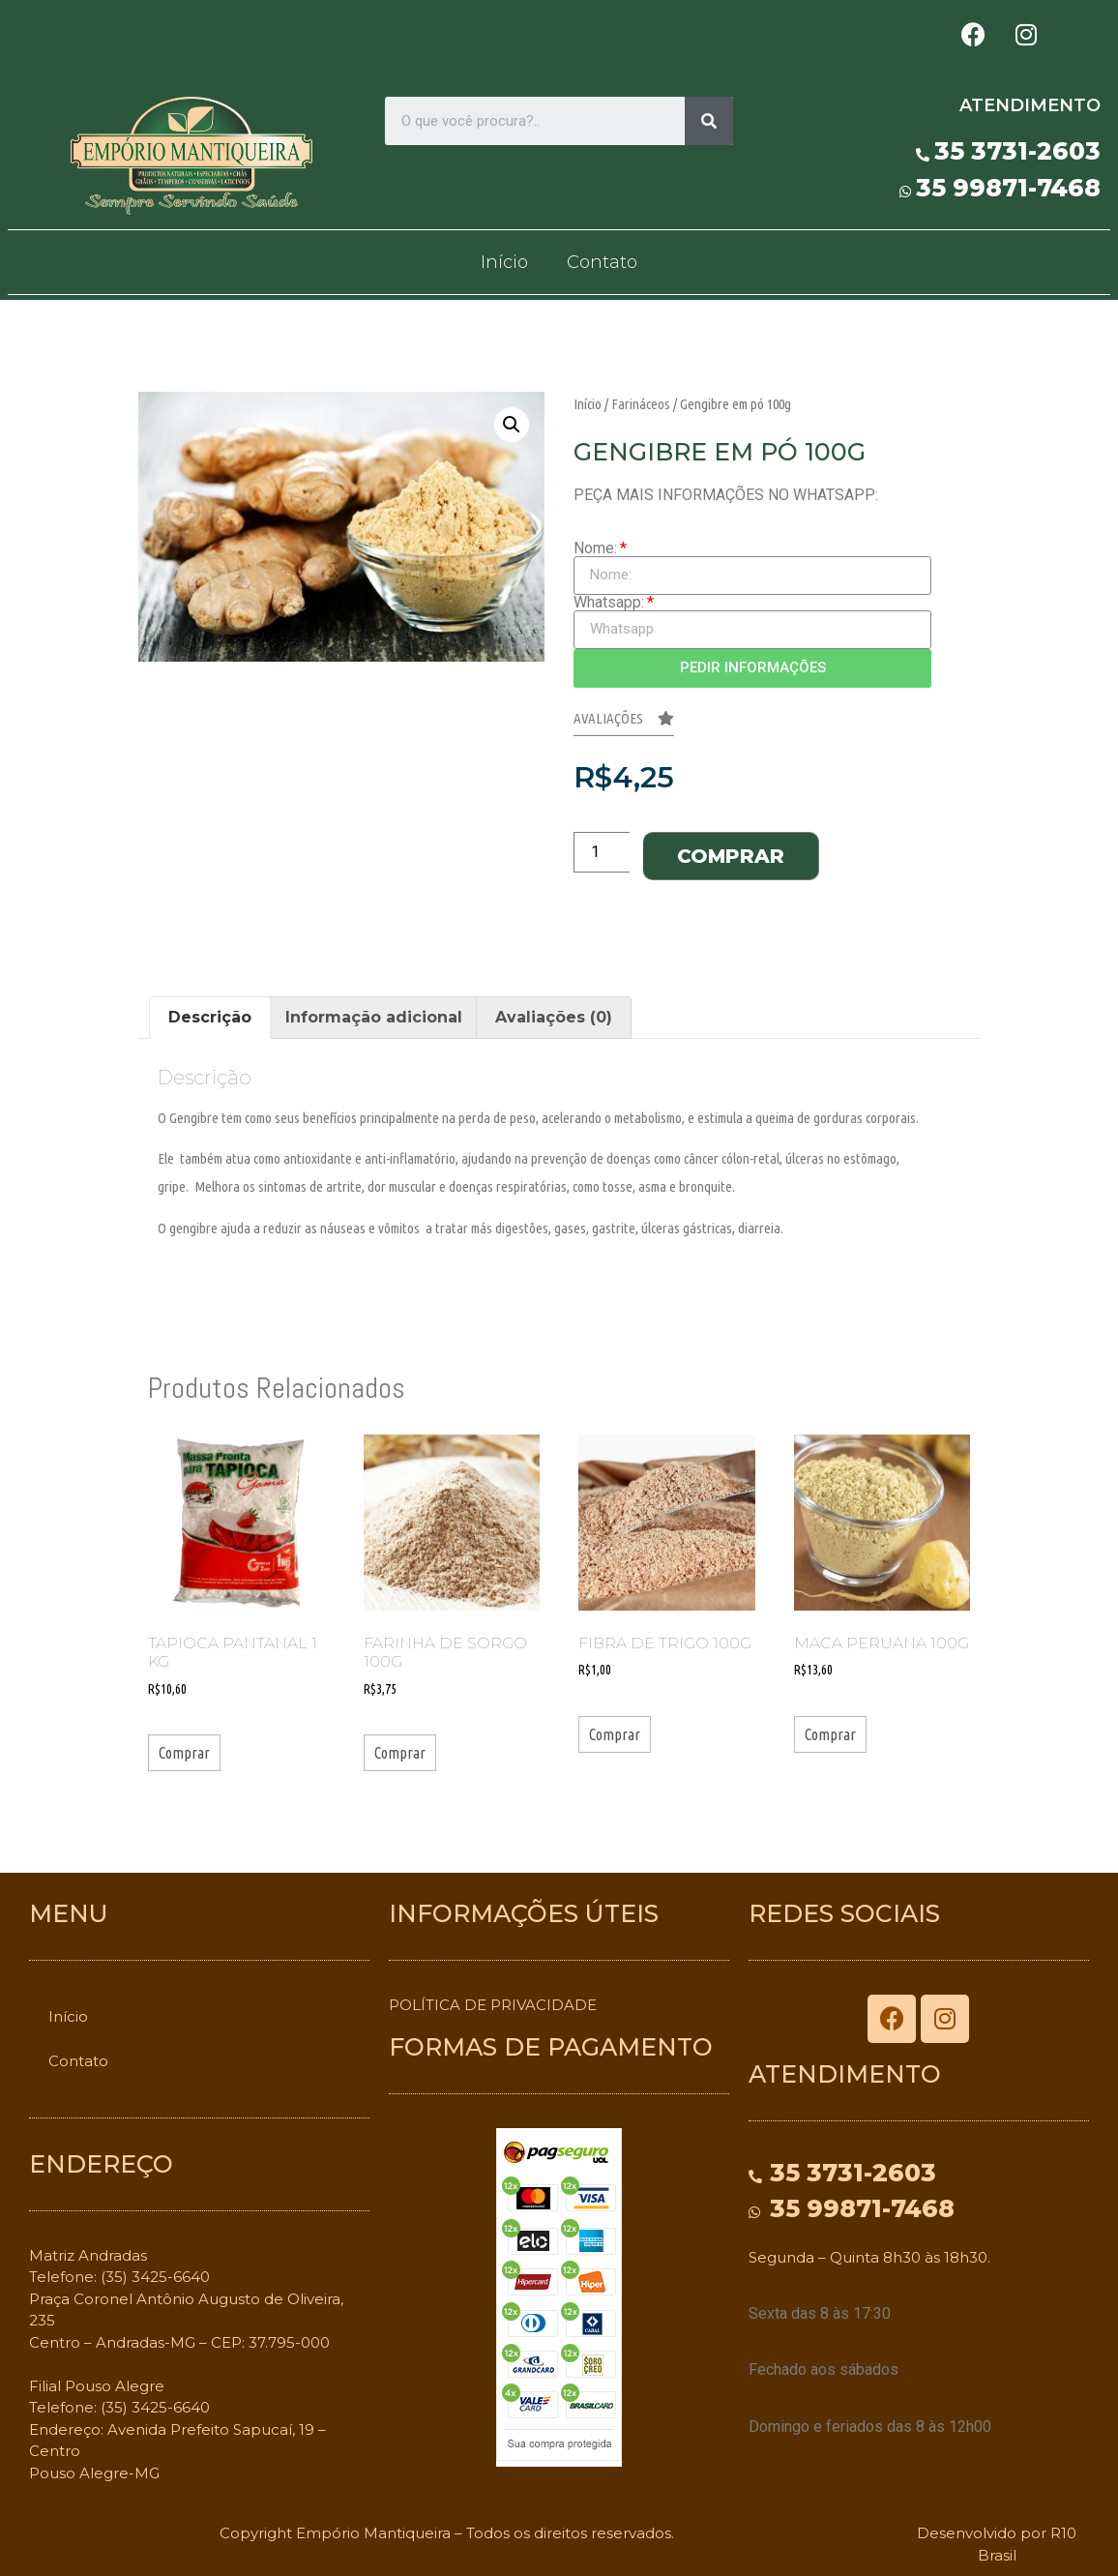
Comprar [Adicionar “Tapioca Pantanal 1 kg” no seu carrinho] (184, 1753)
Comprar (730, 856)
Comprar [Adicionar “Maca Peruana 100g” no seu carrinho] (830, 1734)
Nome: (595, 548)
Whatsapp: (609, 602)
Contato (602, 262)
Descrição (209, 1017)
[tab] (210, 1017)
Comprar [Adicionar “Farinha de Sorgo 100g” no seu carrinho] (400, 1753)
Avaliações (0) (553, 1017)
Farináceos (640, 404)
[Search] (709, 121)
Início (504, 262)
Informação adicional (373, 1017)
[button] (624, 723)
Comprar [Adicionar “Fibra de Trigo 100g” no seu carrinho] (614, 1734)
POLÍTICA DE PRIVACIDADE (493, 2005)
